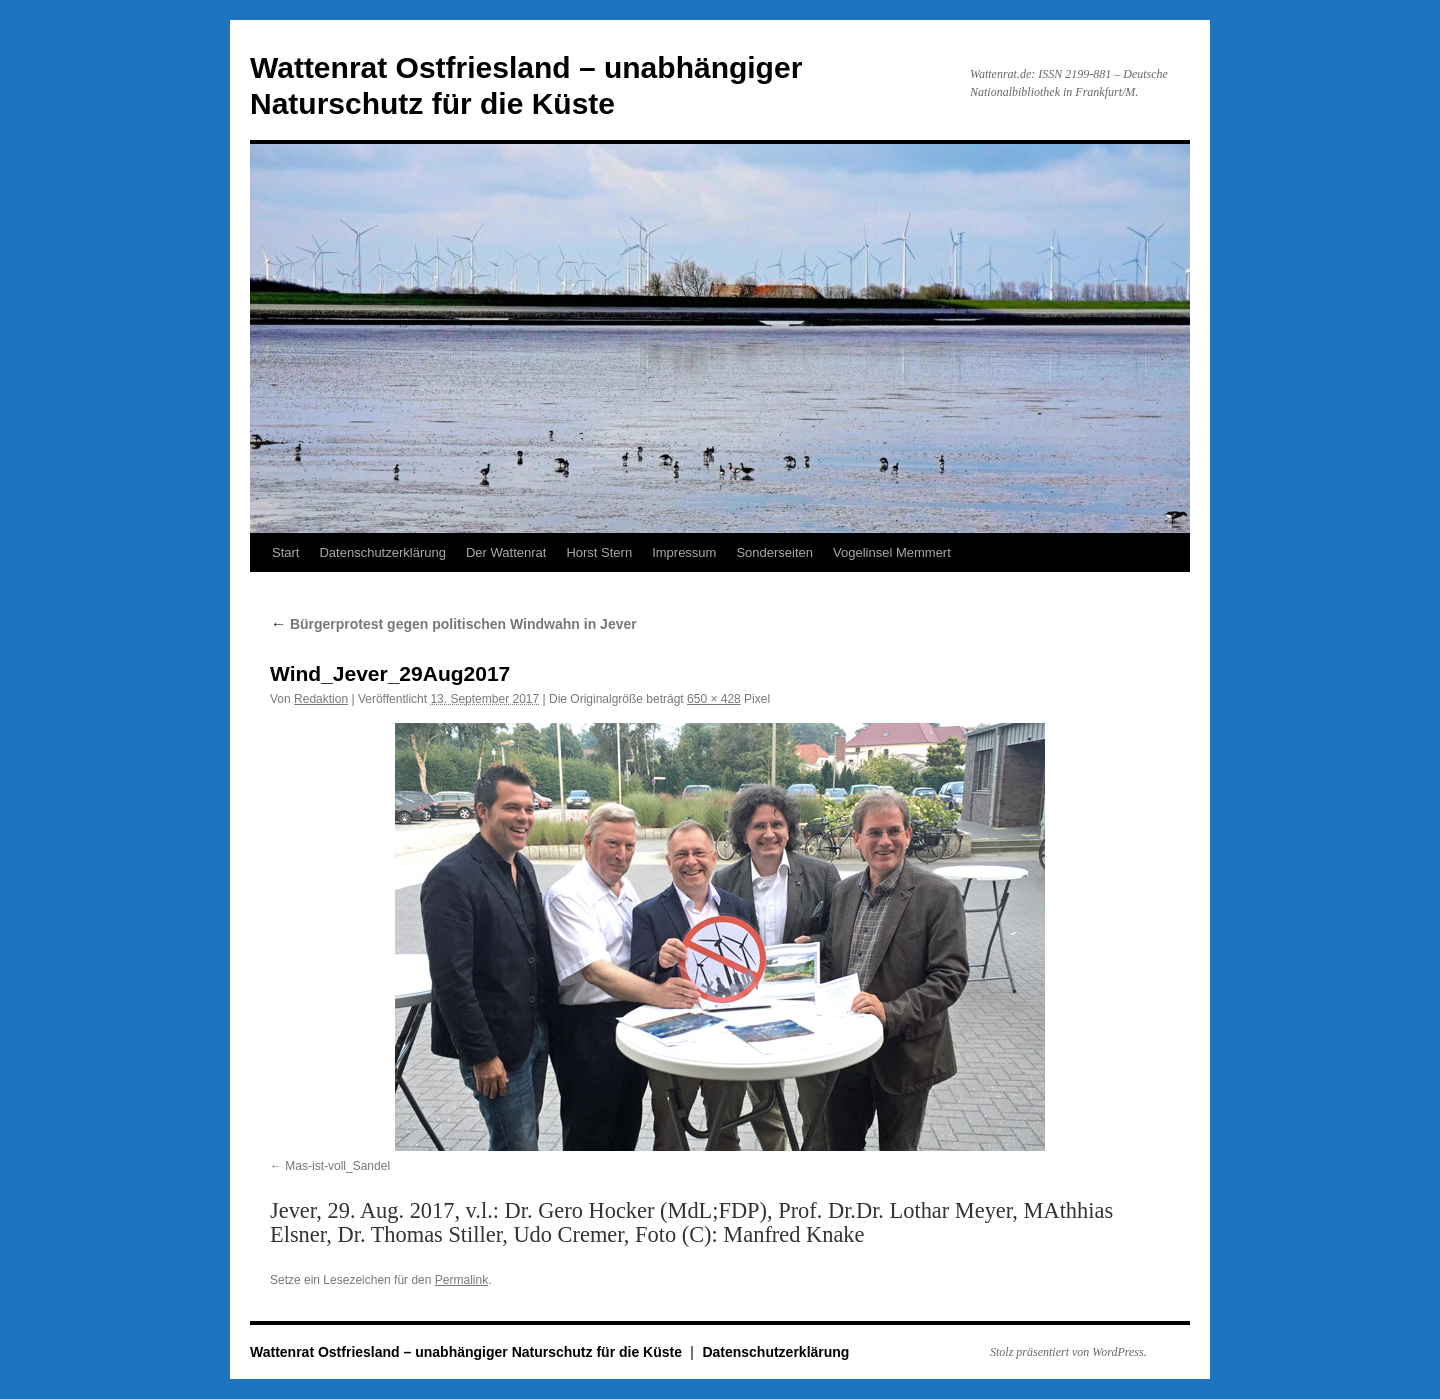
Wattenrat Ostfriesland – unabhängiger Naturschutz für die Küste (468, 1352)
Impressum (684, 552)
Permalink (461, 1280)
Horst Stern (599, 552)
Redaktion (321, 699)
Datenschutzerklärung (382, 552)
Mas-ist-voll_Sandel (337, 1166)
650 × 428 (714, 699)
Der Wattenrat (506, 552)
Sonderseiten (774, 552)
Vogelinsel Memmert (892, 552)
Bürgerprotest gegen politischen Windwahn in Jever (453, 624)
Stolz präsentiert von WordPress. (1068, 1352)
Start (285, 552)
